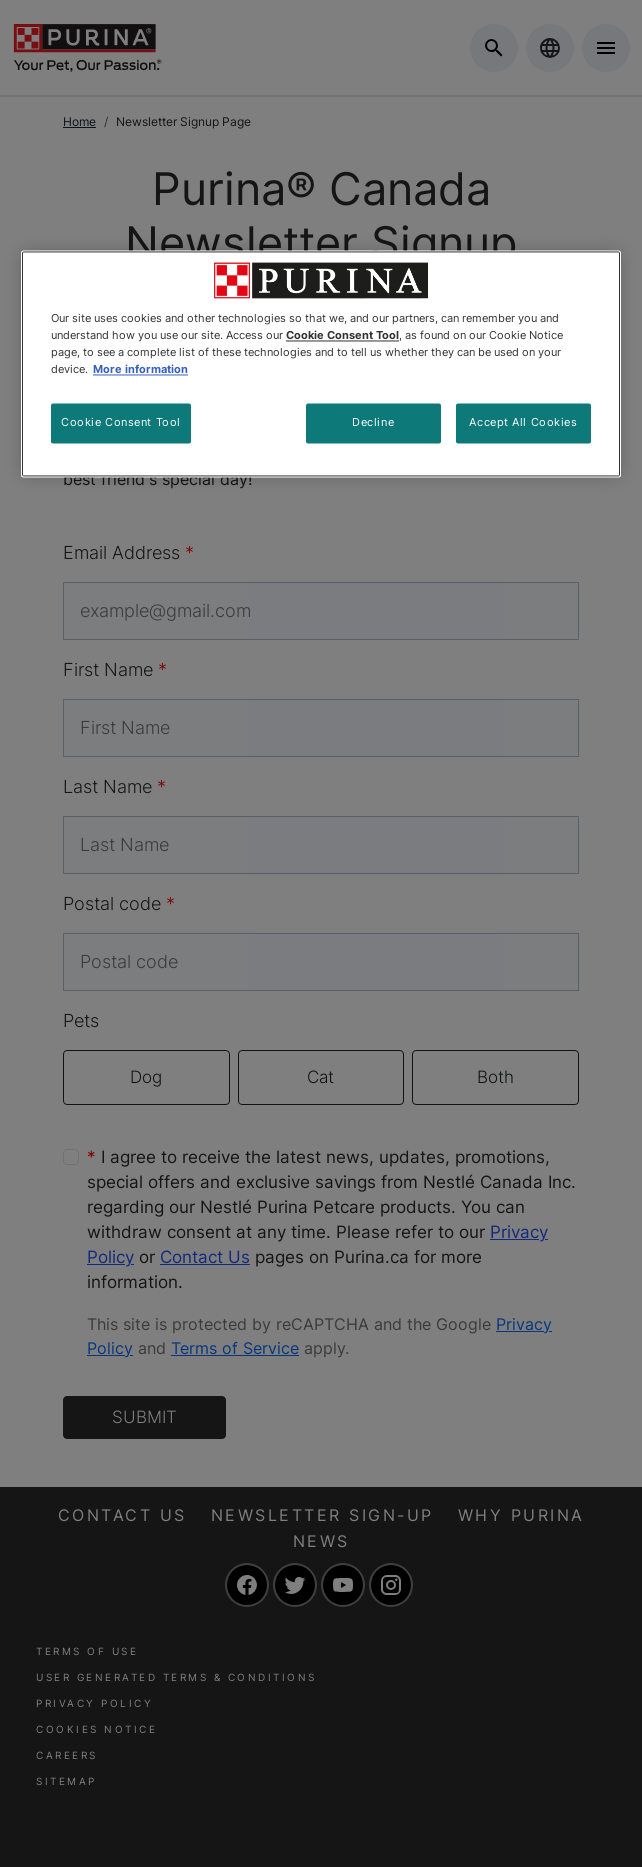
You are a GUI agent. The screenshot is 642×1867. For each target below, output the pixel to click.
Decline (373, 423)
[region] (321, 364)
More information (140, 370)
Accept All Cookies (523, 423)
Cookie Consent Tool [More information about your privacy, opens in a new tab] (342, 336)
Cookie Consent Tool (121, 423)
